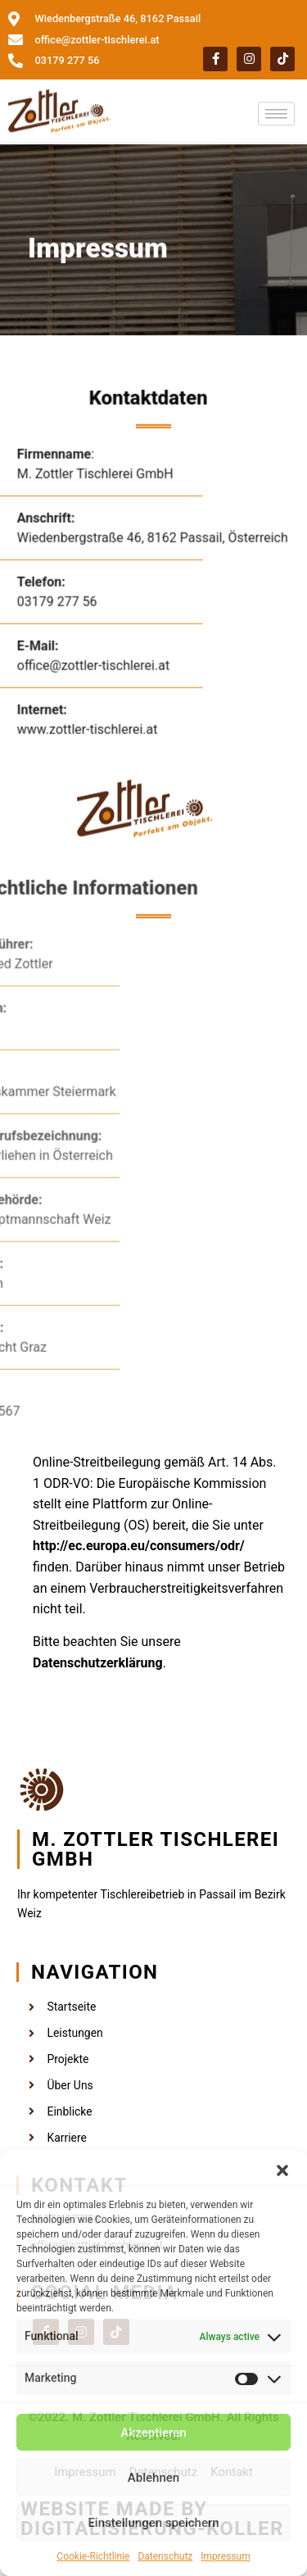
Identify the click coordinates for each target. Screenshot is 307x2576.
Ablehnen (153, 2477)
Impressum (225, 2556)
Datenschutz (165, 2556)
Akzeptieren (153, 2432)
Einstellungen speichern (153, 2522)
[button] (282, 2170)
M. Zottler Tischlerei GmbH (155, 1849)
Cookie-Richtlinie (92, 2556)
